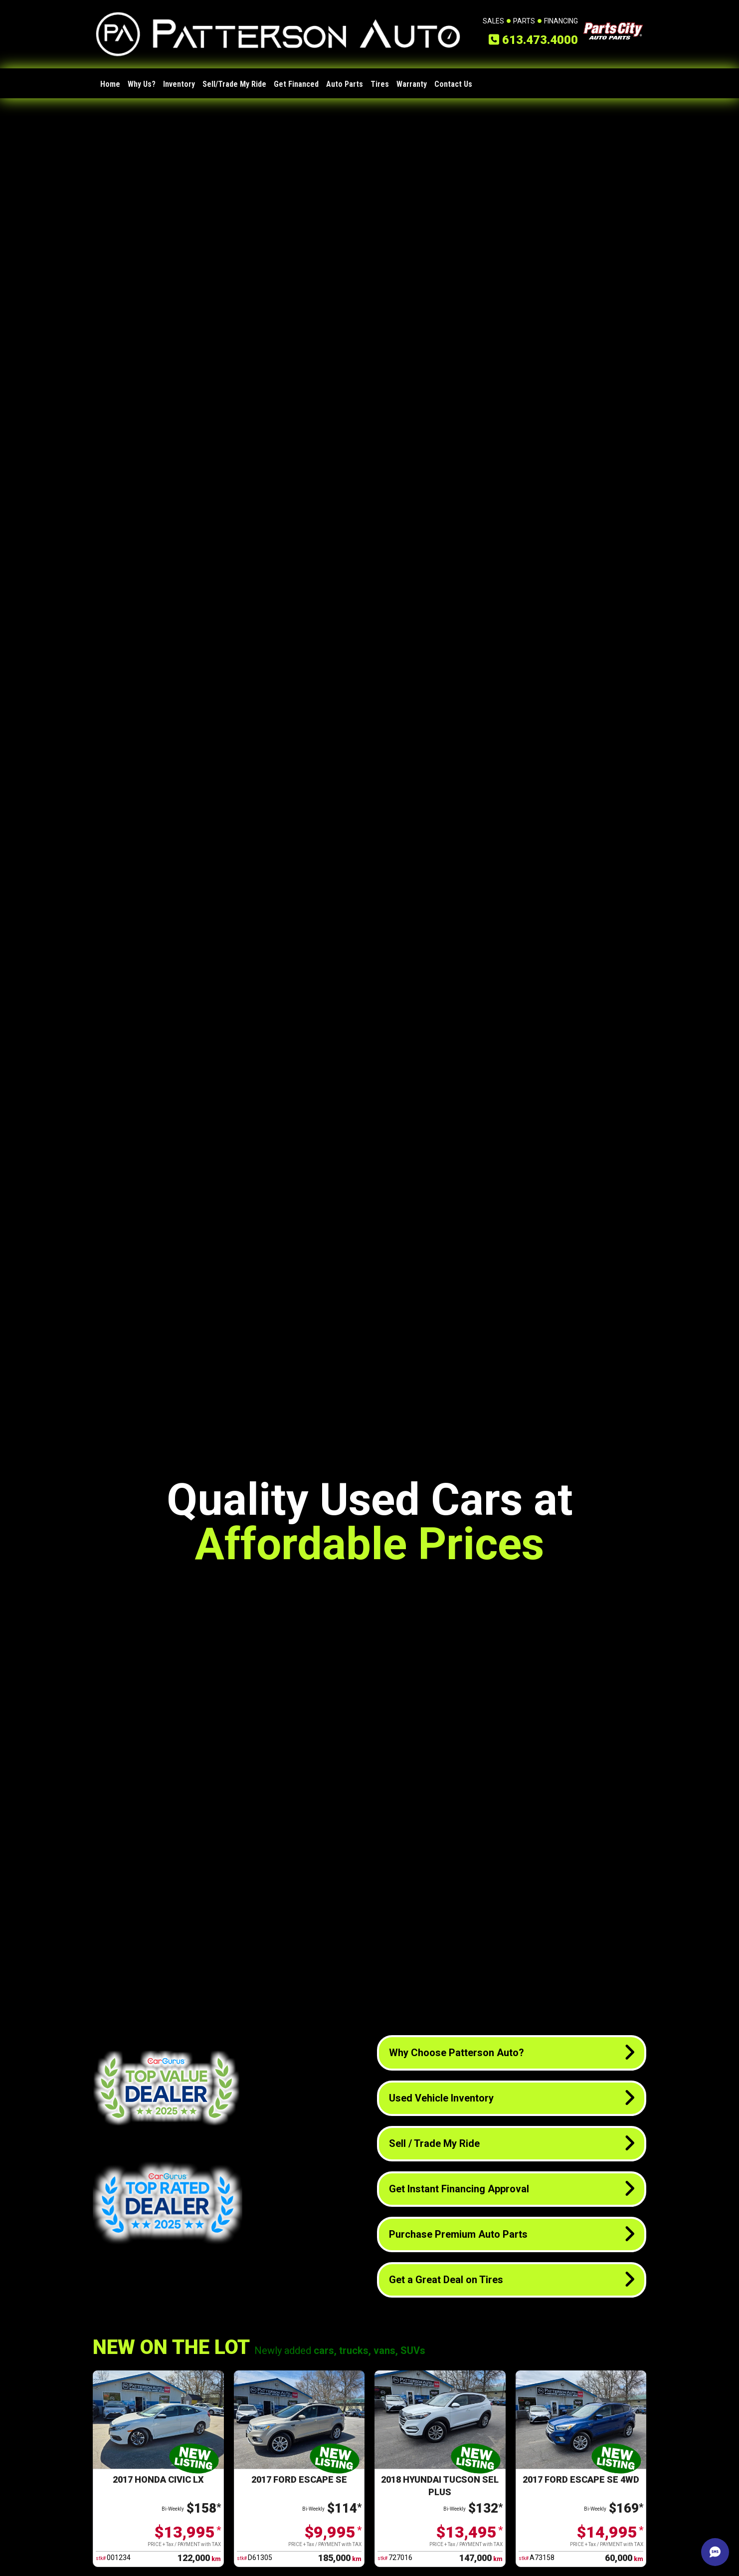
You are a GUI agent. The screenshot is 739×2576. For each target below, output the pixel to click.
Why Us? (142, 84)
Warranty (411, 84)
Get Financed (296, 84)
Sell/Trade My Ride (234, 84)
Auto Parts (344, 84)
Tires (379, 84)
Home (110, 84)
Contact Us (453, 84)
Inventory (179, 84)
